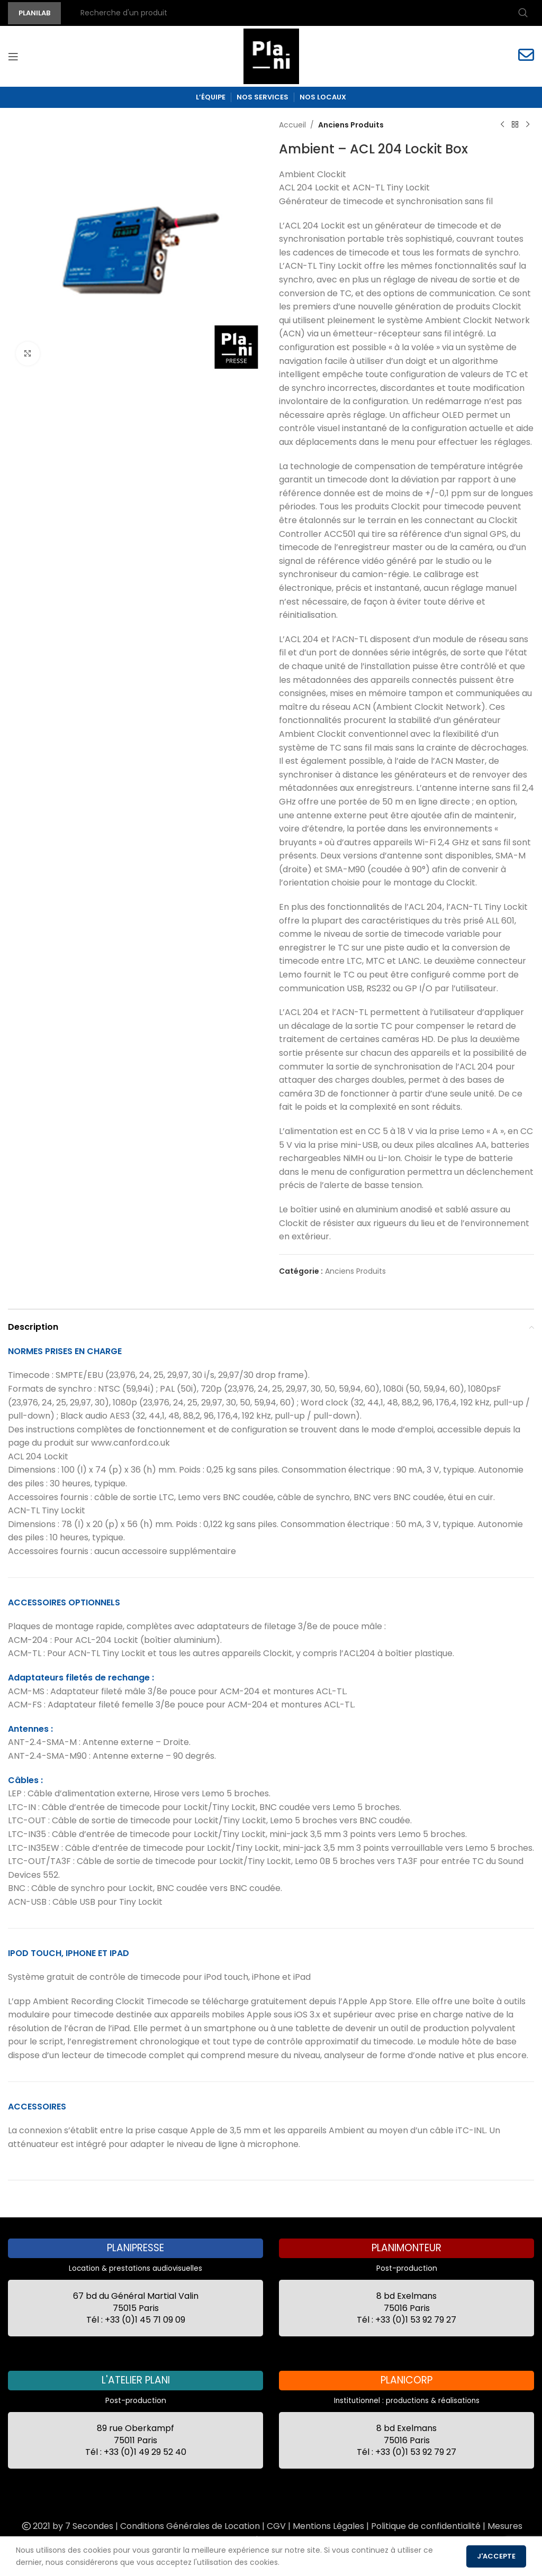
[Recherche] (302, 13)
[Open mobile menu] (13, 56)
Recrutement (288, 2540)
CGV (276, 2526)
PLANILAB (34, 13)
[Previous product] (502, 124)
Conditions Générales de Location (190, 2526)
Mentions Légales (328, 2526)
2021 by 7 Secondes (66, 2526)
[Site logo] (271, 55)
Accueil (292, 125)
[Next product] (527, 124)
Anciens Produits (351, 125)
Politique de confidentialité (426, 2526)
